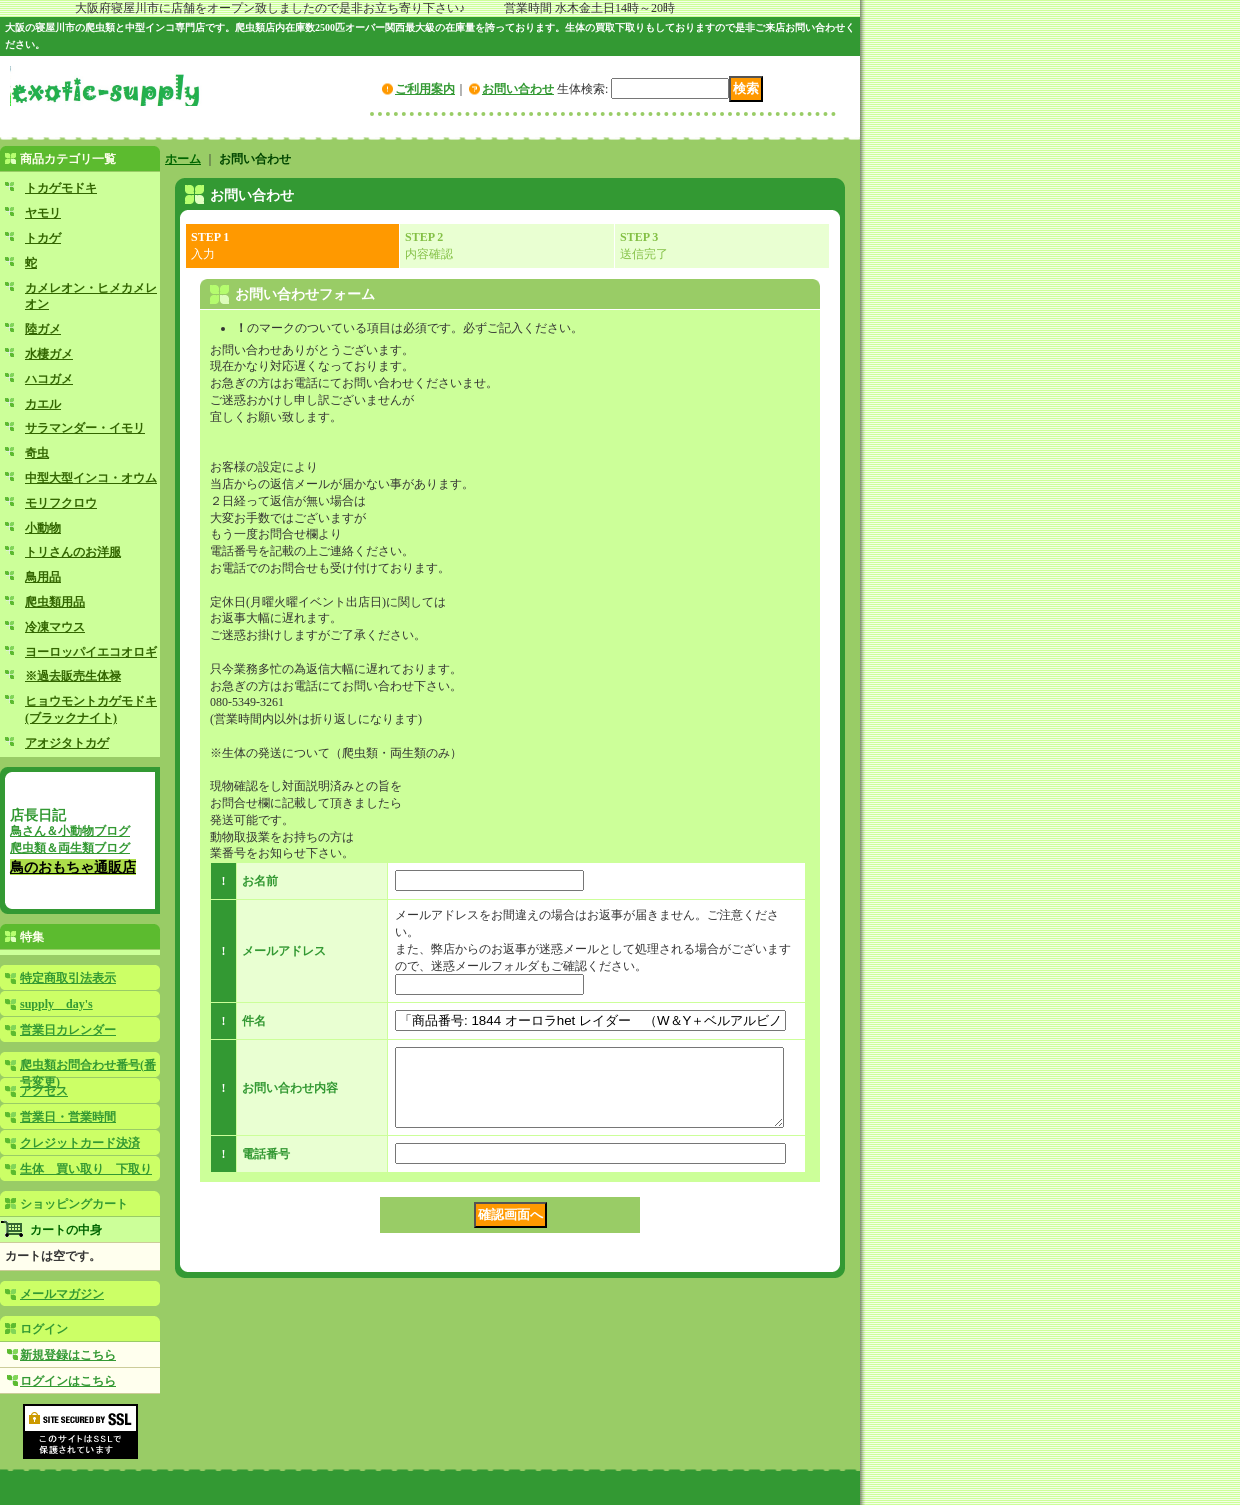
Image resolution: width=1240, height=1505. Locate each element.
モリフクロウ (61, 503)
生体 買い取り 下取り (86, 1169)
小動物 (43, 528)
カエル (43, 404)
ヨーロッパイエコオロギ (91, 652)
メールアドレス (284, 951)
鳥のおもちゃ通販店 (73, 867)
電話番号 (266, 1169)
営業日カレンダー (68, 1030)
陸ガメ (43, 329)
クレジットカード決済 (80, 1143)
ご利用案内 (425, 89)
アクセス (44, 1091)
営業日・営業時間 (68, 1117)
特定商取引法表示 (68, 978)
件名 (254, 1021)
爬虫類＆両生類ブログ (70, 848)
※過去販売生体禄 (73, 676)
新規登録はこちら (68, 1355)
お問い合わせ (518, 89)
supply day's (56, 1004)
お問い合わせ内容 (290, 1095)
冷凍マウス (55, 627)
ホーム (183, 159)
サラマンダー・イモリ (85, 428)
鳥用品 (43, 577)
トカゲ (43, 238)
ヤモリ (43, 213)
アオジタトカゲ (67, 743)
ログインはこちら (68, 1381)
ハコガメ (49, 379)
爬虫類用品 (55, 602)
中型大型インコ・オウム (91, 478)
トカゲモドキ (61, 188)
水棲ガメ (49, 354)
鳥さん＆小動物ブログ (70, 831)
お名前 (260, 881)
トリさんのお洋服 (73, 552)
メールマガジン (62, 1294)
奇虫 (37, 453)
